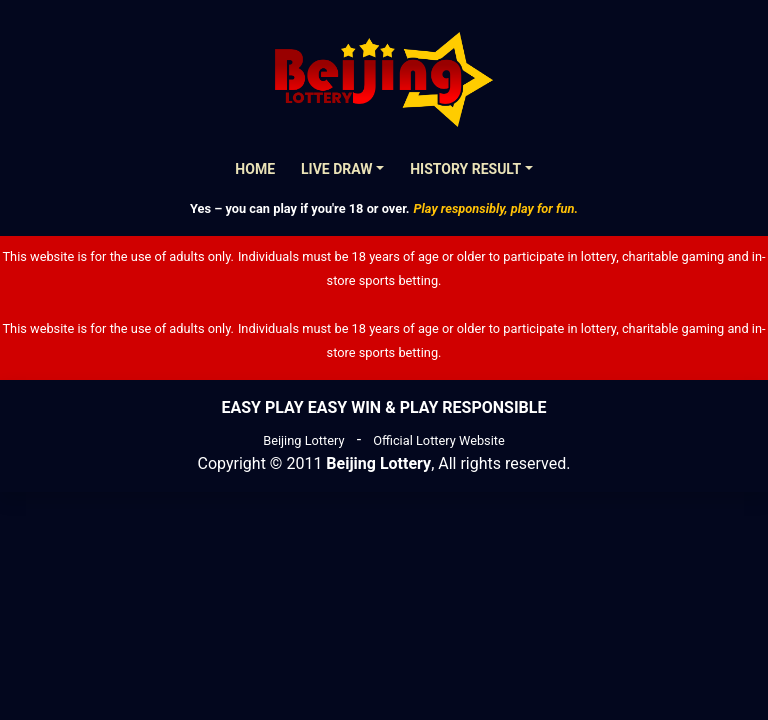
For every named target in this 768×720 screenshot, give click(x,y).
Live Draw (337, 169)
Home (255, 169)
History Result (465, 169)
